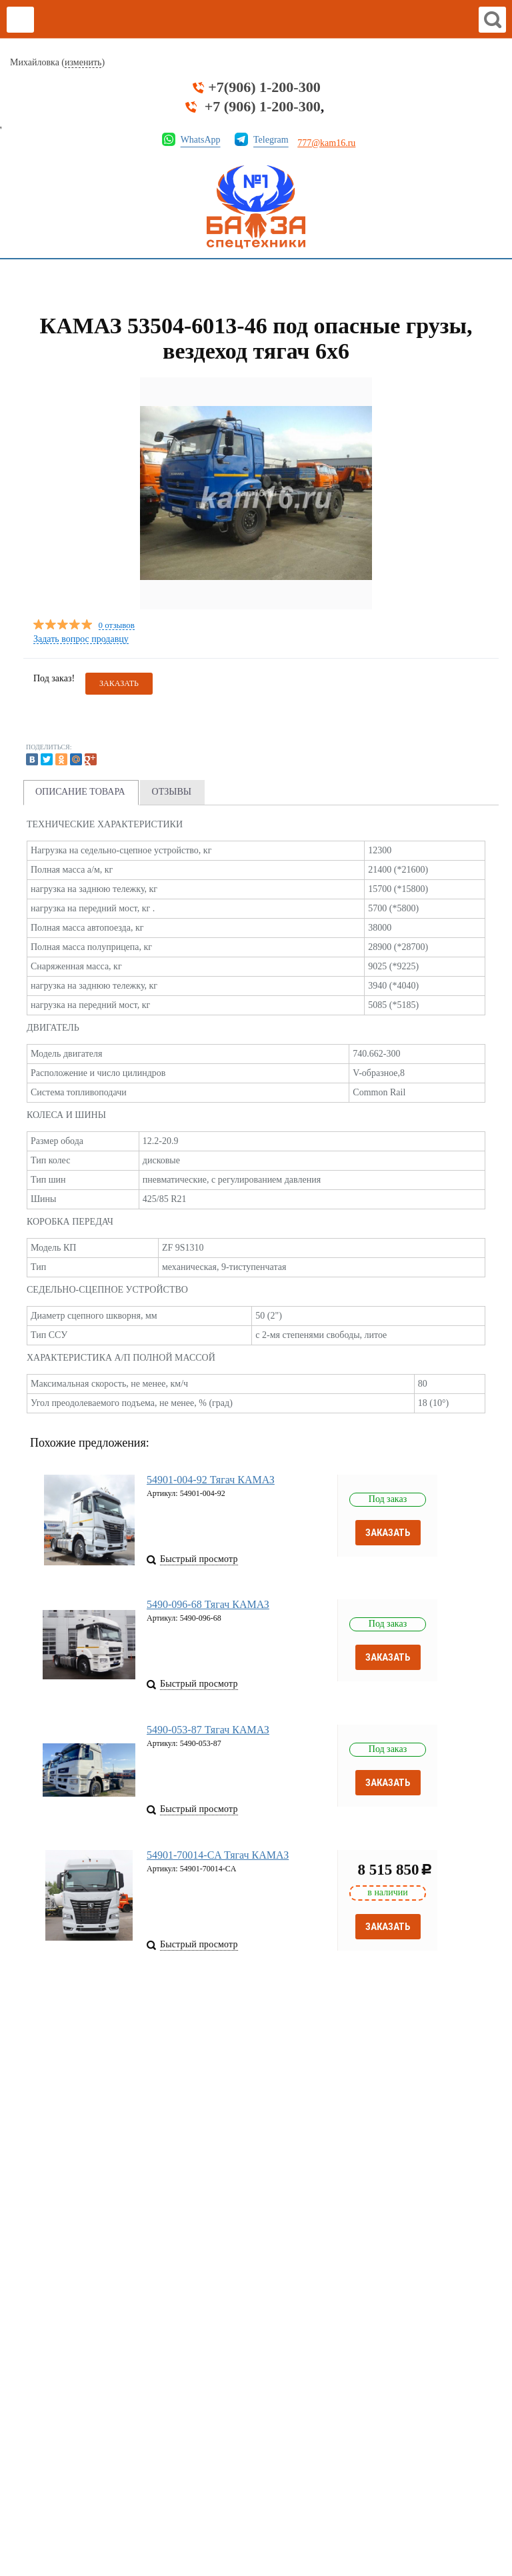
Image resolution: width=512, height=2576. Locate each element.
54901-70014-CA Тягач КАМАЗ (218, 1859)
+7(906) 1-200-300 (264, 87)
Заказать (388, 1533)
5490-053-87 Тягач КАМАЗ (208, 1733)
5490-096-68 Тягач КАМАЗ (208, 1606)
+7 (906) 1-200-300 (263, 107)
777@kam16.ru (326, 143)
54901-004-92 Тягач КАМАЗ (211, 1479)
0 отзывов (117, 625)
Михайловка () (57, 62)
